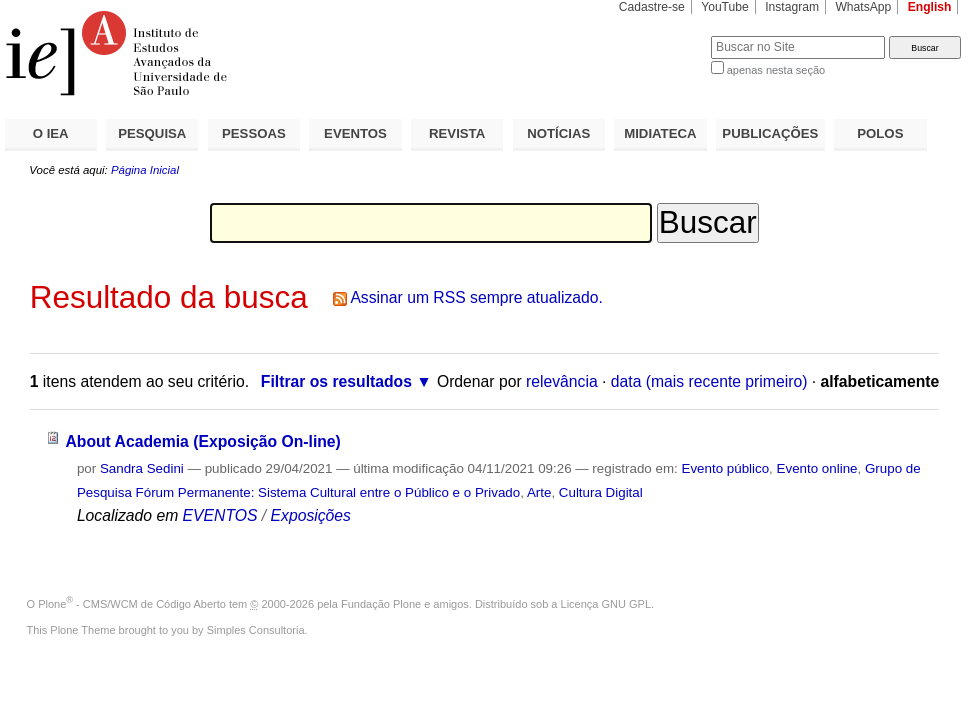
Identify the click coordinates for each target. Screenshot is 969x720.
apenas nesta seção (776, 70)
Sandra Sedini (142, 468)
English (930, 7)
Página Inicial (145, 170)
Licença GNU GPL (606, 604)
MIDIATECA (660, 133)
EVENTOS (355, 133)
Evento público (725, 468)
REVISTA (457, 133)
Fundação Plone (381, 604)
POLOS (880, 133)
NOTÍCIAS (558, 133)
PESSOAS (254, 133)
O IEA (51, 133)
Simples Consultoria (256, 630)
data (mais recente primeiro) (709, 381)
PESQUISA (152, 133)
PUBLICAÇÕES (770, 133)
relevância (562, 381)
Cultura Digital (601, 492)
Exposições (311, 515)
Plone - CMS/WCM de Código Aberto (132, 604)
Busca (662, 35)
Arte (539, 492)
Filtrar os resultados (336, 381)
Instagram (792, 7)
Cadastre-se (652, 7)
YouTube (725, 7)
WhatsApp (863, 7)
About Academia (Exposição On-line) (202, 441)
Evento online (817, 468)
